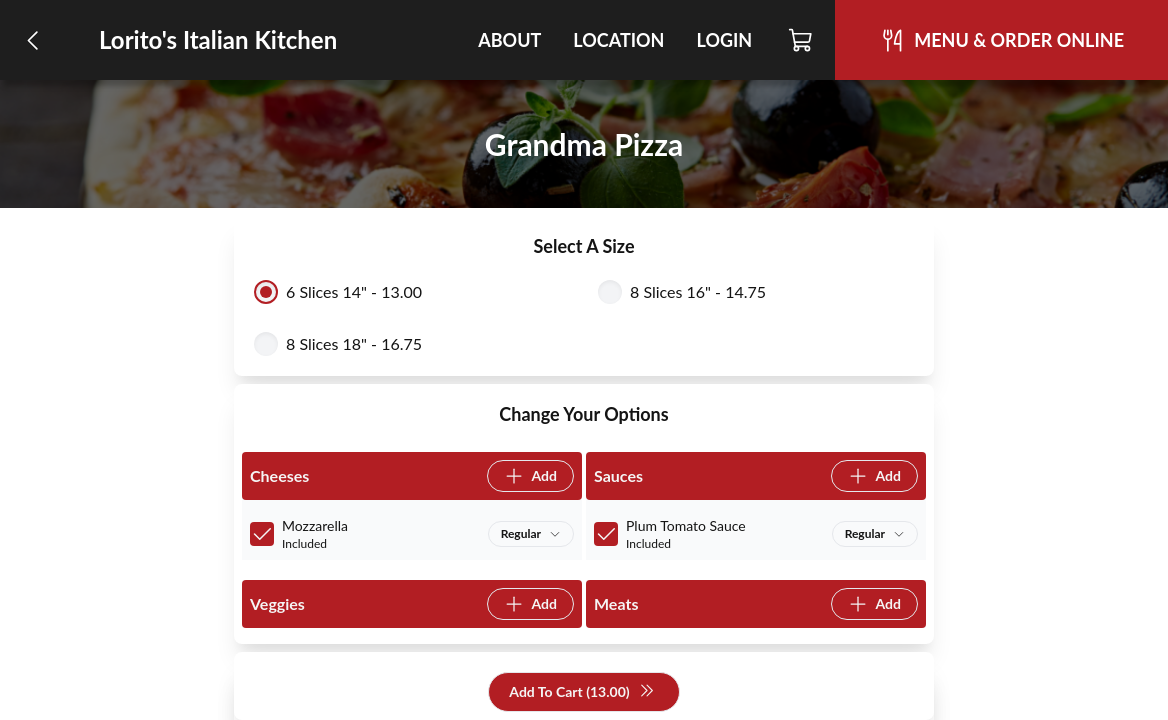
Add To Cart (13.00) (581, 692)
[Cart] (801, 40)
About (509, 40)
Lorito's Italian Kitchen (218, 39)
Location (618, 40)
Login (724, 40)
